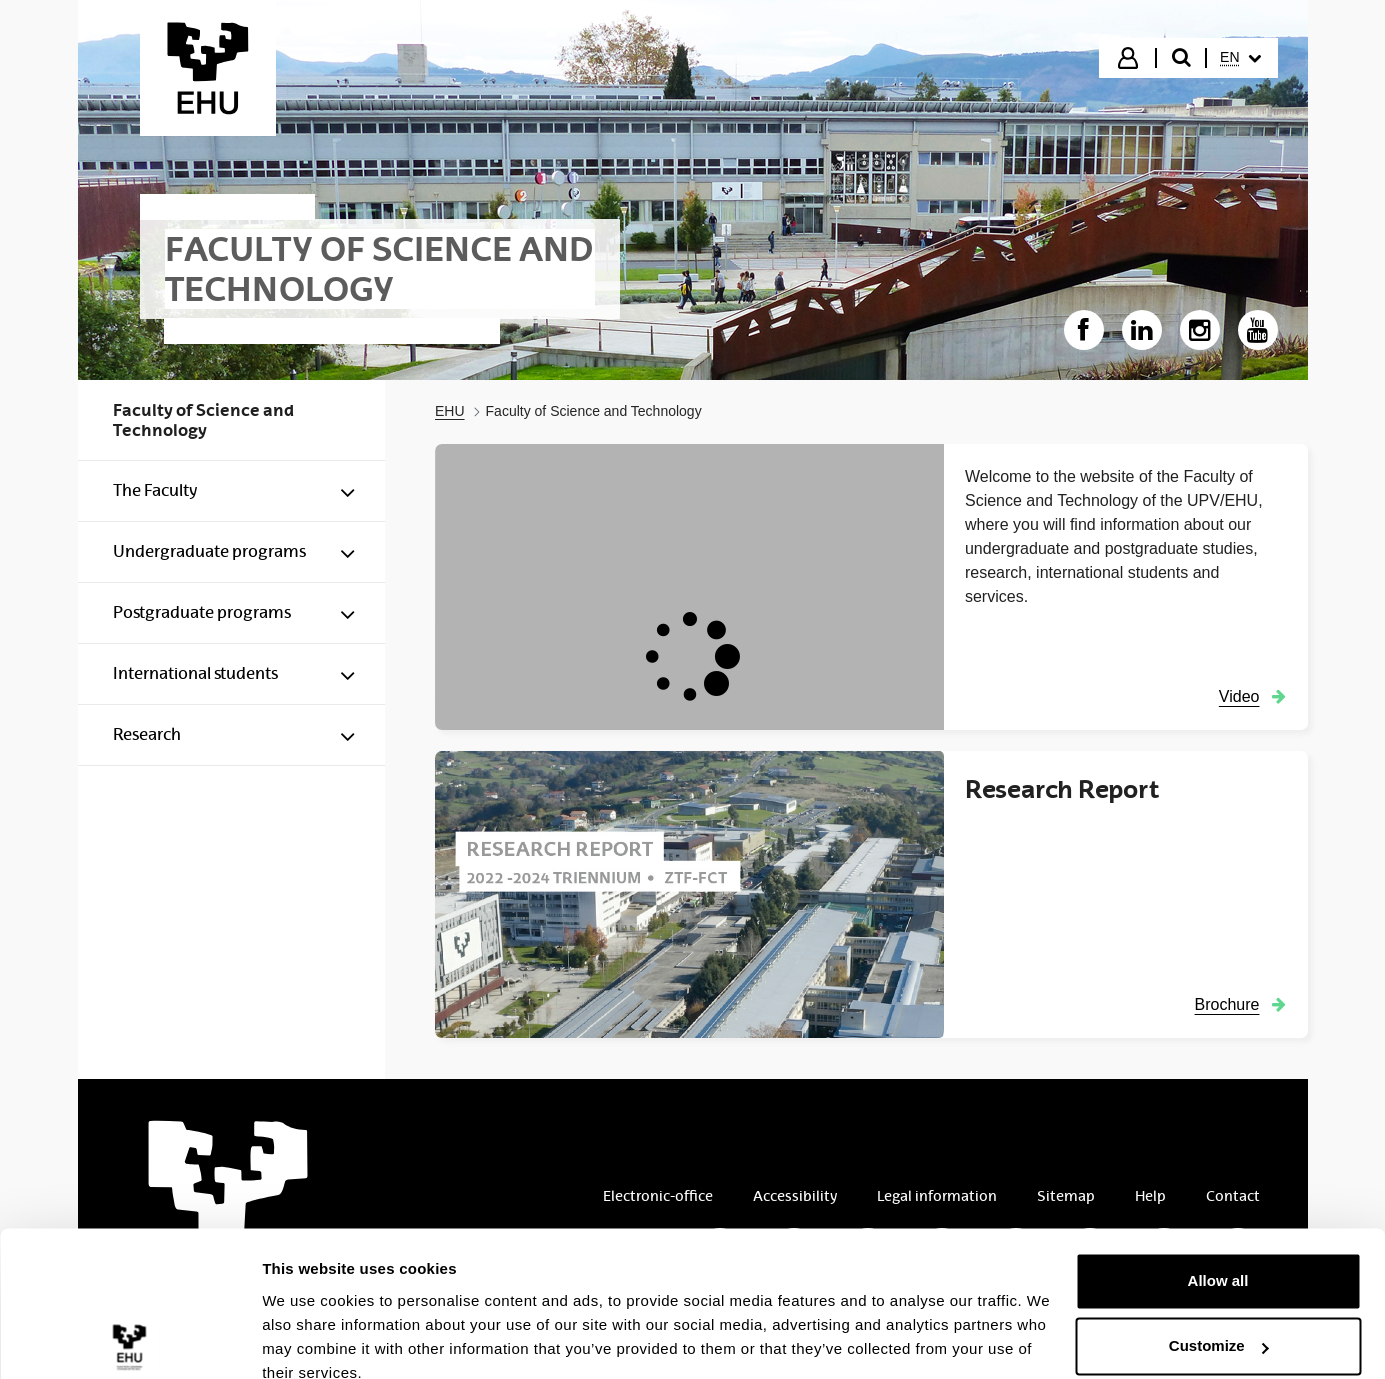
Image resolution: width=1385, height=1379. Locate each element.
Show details (308, 1339)
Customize (1219, 1257)
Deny (1218, 1323)
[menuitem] (1240, 58)
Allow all (1218, 1192)
